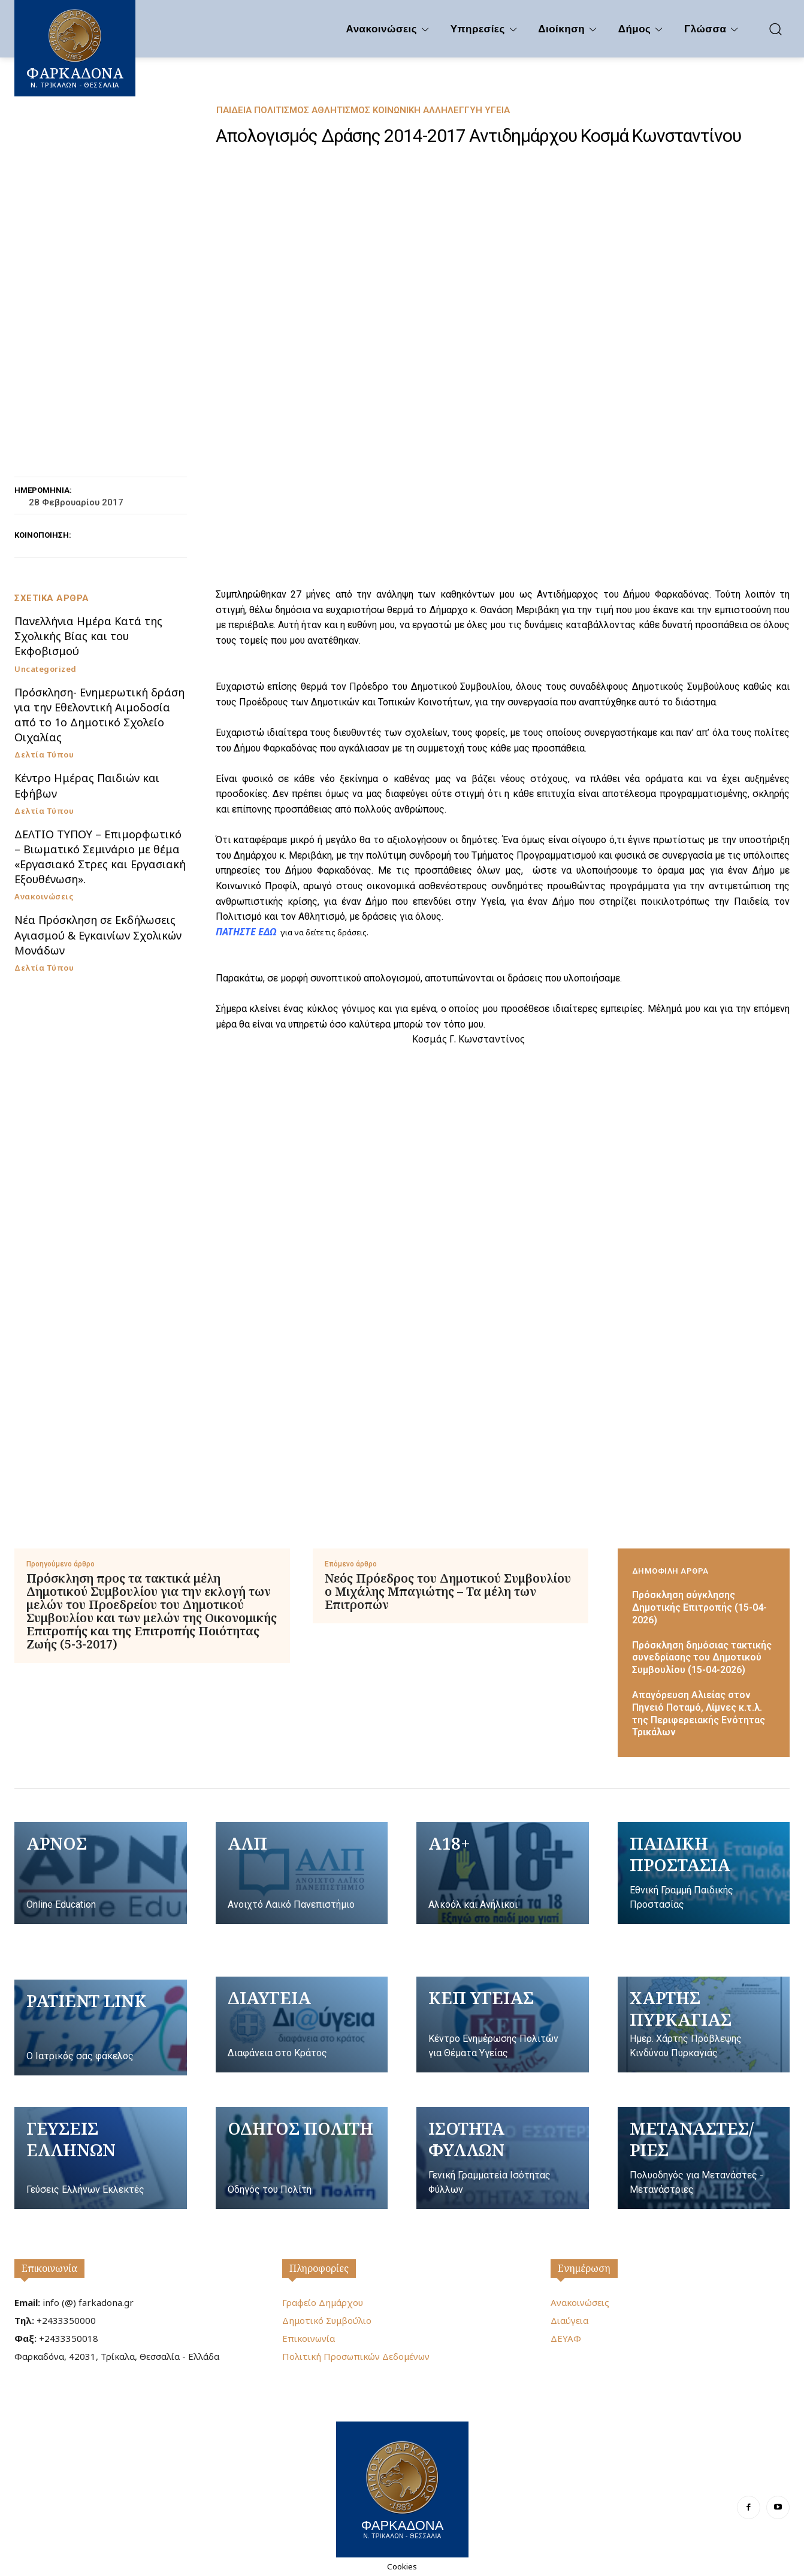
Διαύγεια (569, 2320)
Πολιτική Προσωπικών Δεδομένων (356, 2356)
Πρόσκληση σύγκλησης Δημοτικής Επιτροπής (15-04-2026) (699, 1607)
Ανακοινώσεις (43, 897)
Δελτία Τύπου (44, 755)
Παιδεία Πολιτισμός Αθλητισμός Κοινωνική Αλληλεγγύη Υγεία (363, 110)
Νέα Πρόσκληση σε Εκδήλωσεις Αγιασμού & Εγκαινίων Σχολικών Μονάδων (98, 935)
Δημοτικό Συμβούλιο (326, 2320)
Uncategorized (45, 669)
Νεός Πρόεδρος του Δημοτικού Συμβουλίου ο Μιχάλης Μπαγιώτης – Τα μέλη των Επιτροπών (448, 1591)
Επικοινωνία (49, 2268)
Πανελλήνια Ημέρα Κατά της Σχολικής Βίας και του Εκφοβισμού (88, 636)
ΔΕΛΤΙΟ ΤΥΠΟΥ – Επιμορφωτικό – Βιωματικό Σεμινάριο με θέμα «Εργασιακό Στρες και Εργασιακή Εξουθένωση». (100, 857)
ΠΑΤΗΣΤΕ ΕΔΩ (246, 931)
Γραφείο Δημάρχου (322, 2302)
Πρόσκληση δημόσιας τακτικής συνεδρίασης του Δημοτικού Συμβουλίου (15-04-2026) (702, 1657)
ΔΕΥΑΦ (566, 2338)
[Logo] (402, 2487)
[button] (775, 28)
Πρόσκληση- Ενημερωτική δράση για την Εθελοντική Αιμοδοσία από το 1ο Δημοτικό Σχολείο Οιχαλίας (99, 715)
